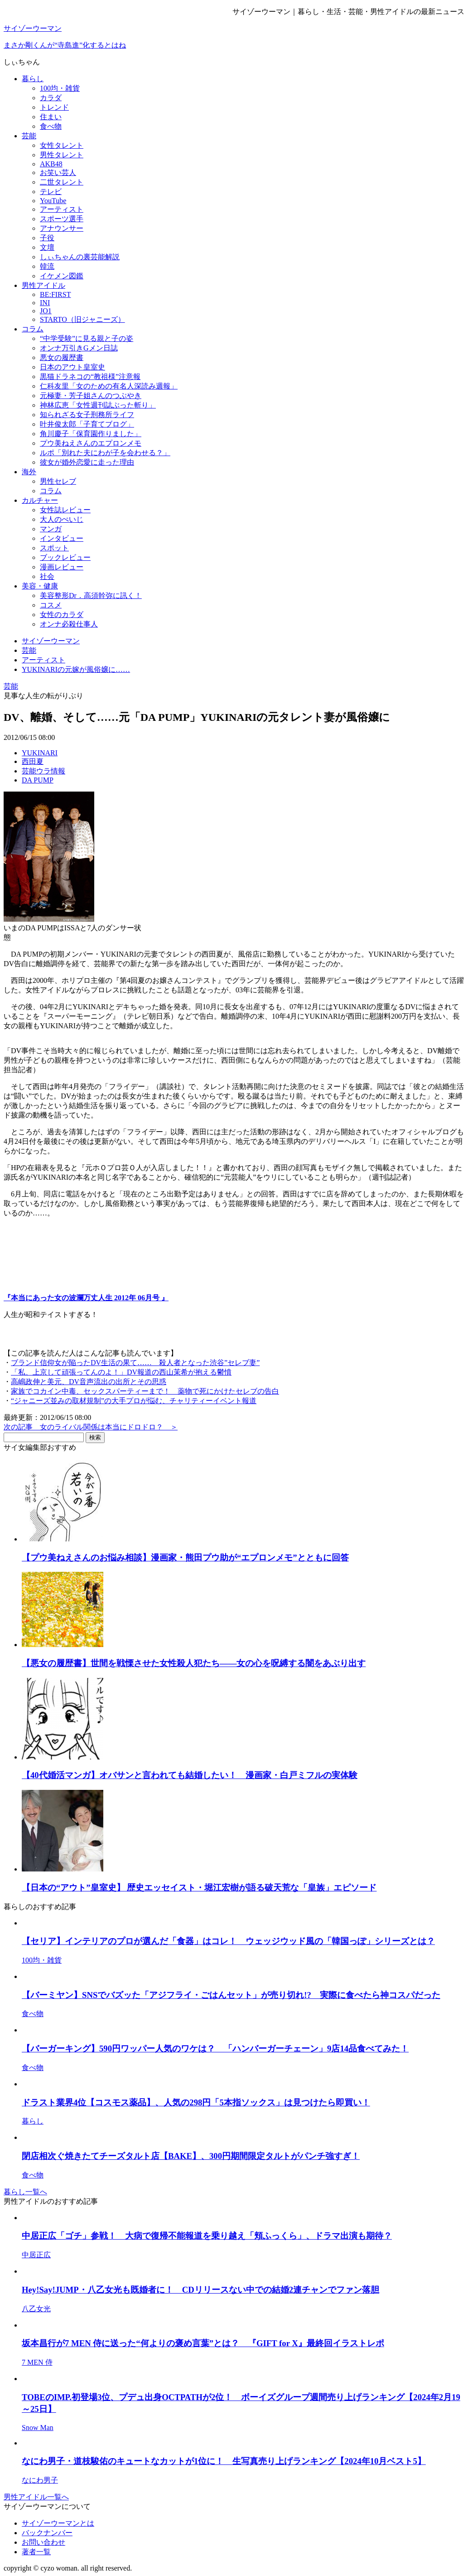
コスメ (51, 605)
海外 (29, 472)
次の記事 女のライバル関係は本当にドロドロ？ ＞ (91, 1427)
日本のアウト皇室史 (72, 367)
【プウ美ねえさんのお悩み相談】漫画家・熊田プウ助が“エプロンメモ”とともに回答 (185, 1557)
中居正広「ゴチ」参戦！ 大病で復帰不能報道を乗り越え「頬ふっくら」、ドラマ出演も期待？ (207, 2236)
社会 (47, 576)
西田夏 (32, 761)
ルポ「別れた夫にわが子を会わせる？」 (105, 453)
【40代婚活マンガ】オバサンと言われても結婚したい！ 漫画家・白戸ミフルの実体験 (189, 1775)
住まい (51, 117)
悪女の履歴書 (61, 357)
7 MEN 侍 (37, 2362)
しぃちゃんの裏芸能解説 (80, 257)
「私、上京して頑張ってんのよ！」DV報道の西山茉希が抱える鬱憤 (121, 1372)
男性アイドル (43, 285)
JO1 (46, 311)
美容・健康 (40, 586)
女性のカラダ (61, 614)
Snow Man (37, 2427)
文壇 (47, 247)
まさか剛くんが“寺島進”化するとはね (65, 45)
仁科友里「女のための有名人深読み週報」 (109, 386)
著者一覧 (36, 2552)
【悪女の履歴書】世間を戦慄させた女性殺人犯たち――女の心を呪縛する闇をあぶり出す (194, 1663)
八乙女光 (36, 2309)
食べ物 (51, 126)
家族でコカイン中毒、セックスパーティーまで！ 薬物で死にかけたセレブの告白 (145, 1391)
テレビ (51, 191)
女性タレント (61, 145)
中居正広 (36, 2255)
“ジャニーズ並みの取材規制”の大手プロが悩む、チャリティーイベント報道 (133, 1401)
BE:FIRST (55, 294)
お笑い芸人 (58, 172)
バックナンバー (47, 2533)
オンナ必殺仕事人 (69, 624)
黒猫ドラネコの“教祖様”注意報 (90, 376)
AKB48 (51, 164)
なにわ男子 (40, 2480)
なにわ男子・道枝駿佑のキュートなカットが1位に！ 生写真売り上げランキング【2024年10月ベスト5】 (224, 2461)
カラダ (51, 98)
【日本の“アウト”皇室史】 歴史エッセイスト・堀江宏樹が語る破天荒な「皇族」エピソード (199, 1887)
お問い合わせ (43, 2542)
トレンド (54, 107)
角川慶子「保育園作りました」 (90, 433)
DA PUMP (37, 780)
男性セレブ (58, 481)
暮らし (32, 79)
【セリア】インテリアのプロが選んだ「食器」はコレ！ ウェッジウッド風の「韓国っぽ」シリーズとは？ (228, 1941)
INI (45, 302)
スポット (54, 548)
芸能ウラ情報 (43, 771)
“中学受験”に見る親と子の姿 (86, 338)
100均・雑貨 (60, 88)
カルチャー (40, 500)
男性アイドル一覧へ (36, 2497)
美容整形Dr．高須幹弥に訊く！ (91, 595)
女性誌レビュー (65, 510)
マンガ (51, 529)
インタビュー (61, 538)
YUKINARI (40, 753)
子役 (47, 238)
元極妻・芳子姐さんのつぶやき (90, 395)
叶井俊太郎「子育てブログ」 (87, 424)
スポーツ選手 (61, 219)
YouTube (53, 200)
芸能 (29, 136)
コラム (32, 329)
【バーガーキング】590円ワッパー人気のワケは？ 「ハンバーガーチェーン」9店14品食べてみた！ (215, 2048)
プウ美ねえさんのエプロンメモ (90, 443)
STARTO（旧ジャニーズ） (82, 319)
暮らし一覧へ (25, 2192)
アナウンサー (61, 228)
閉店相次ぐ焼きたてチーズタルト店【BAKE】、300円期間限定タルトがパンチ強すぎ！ (191, 2156)
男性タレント (61, 155)
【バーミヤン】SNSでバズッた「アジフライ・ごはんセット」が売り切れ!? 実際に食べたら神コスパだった (231, 1995)
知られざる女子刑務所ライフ (87, 414)
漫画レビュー (61, 567)
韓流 (47, 266)
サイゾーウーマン (33, 28)
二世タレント (61, 182)
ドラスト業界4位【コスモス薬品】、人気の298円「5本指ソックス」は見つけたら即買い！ (196, 2102)
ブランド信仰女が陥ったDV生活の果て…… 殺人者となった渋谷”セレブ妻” (135, 1362)
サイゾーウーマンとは (58, 2523)
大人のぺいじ (61, 519)
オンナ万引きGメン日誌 (79, 348)
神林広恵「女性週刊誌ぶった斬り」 (98, 405)
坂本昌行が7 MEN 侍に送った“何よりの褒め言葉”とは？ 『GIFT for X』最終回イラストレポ (203, 2343)
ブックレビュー (65, 557)
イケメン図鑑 (61, 276)
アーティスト (61, 209)
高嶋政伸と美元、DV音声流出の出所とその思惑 (88, 1381)
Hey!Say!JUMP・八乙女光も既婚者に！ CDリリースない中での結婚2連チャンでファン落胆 (200, 2289)
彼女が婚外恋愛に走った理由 (87, 462)
